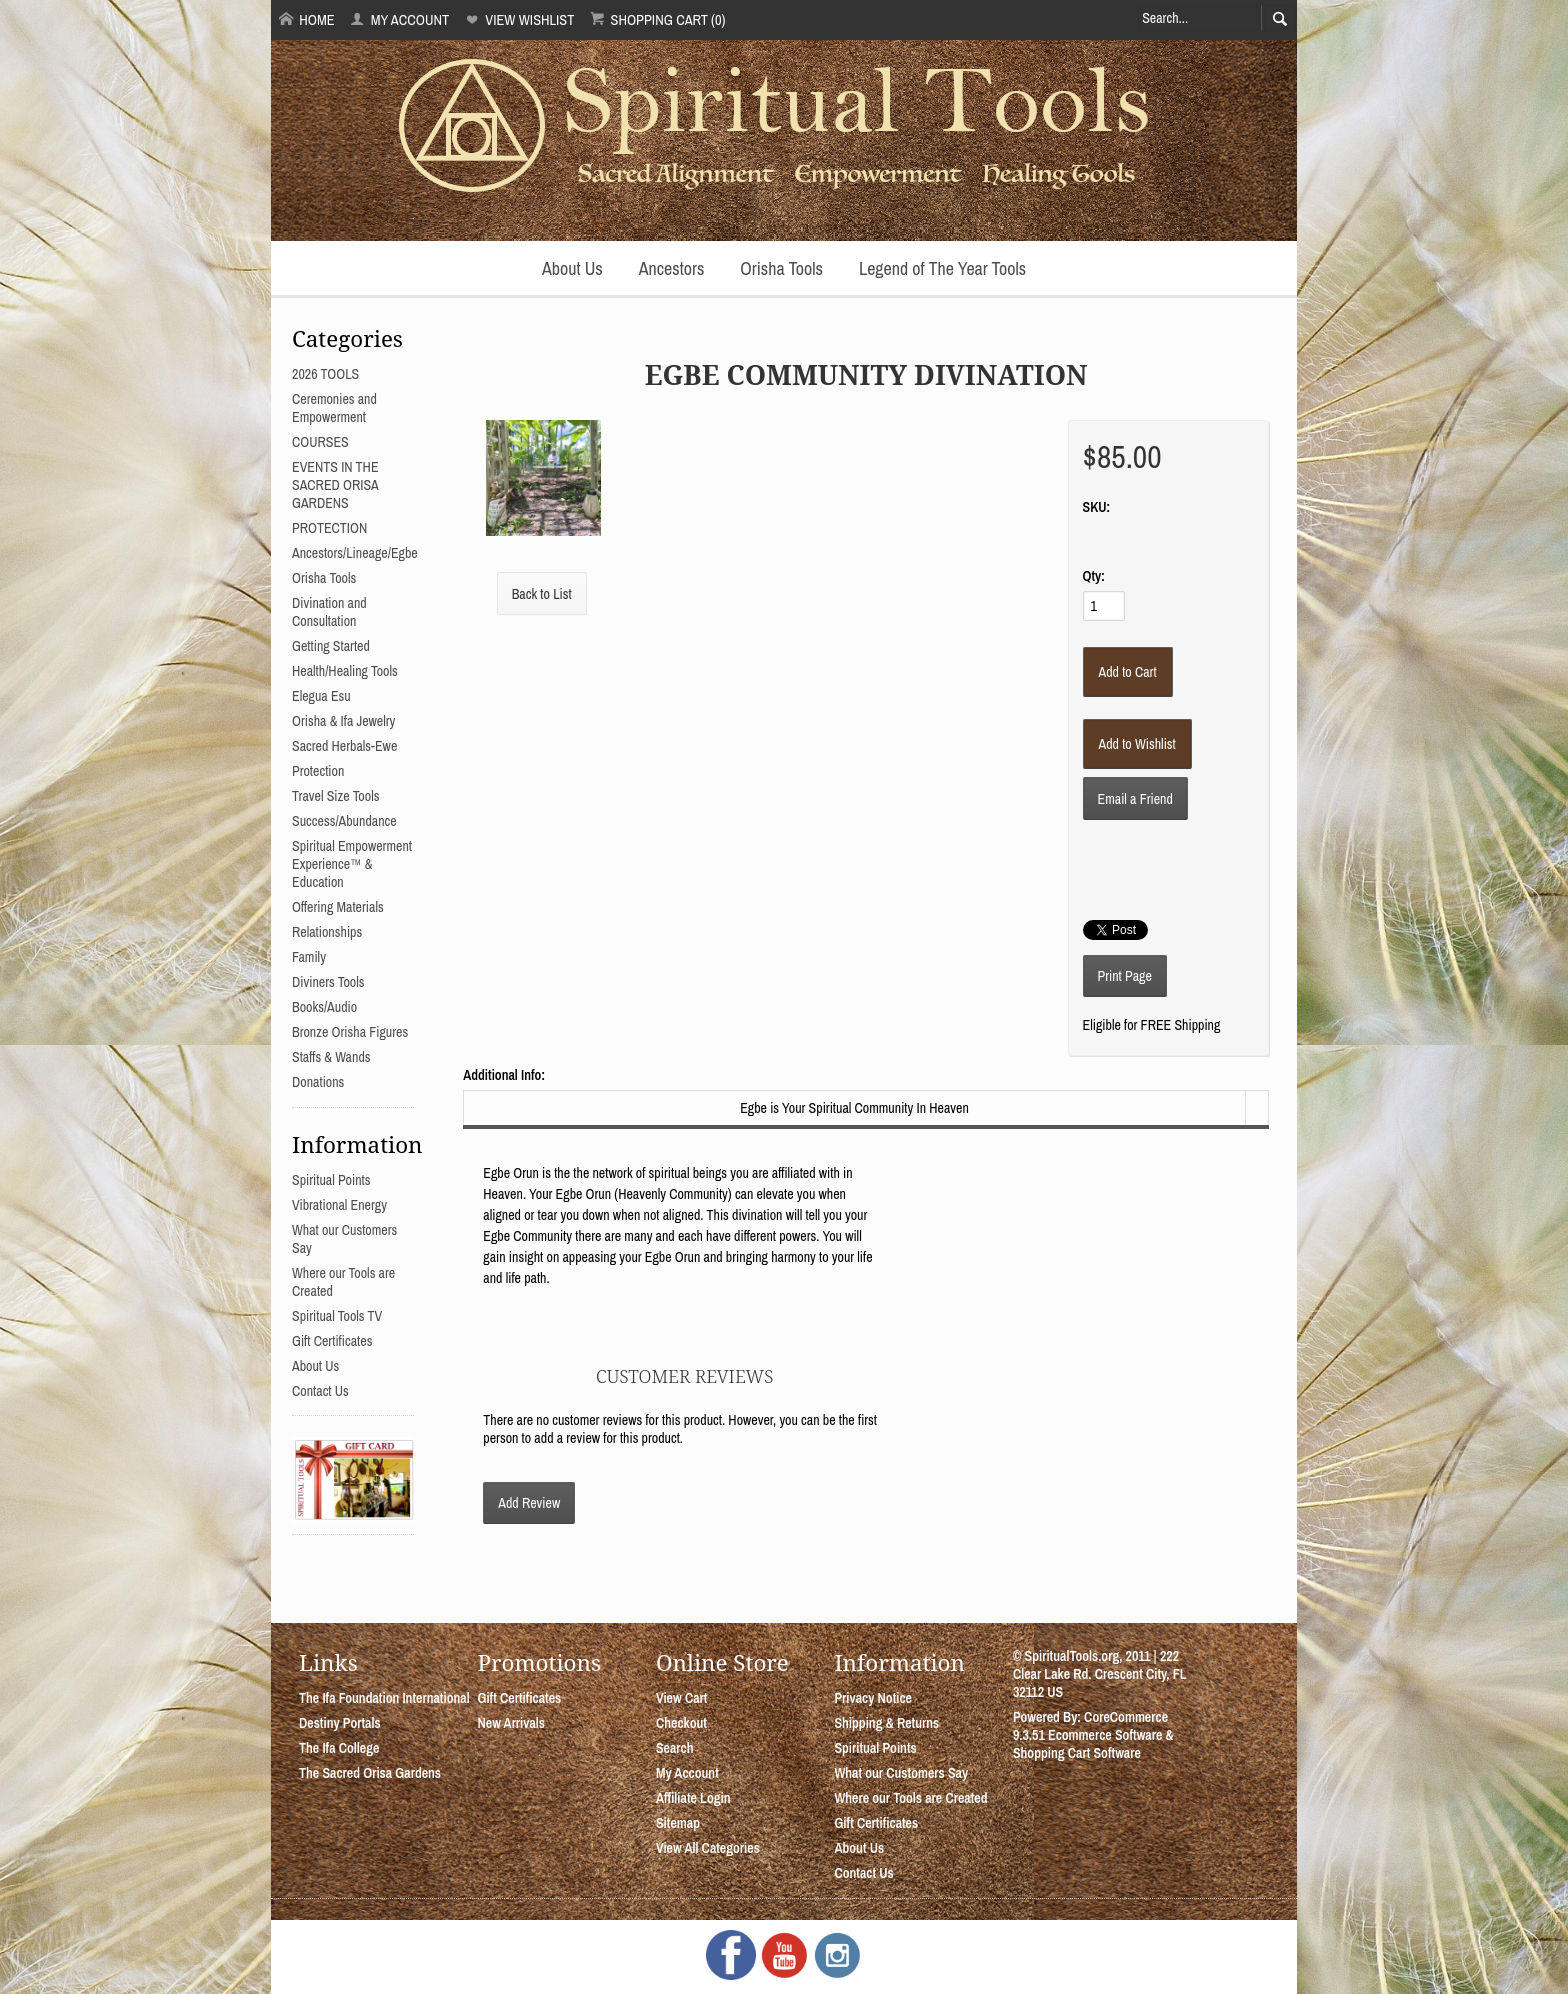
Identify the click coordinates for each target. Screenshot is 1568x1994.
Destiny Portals (340, 1723)
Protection (318, 771)
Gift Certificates (332, 1341)
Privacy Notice (873, 1698)
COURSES (320, 442)
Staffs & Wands (331, 1057)
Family (309, 957)
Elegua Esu (321, 696)
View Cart (681, 1698)
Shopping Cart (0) (657, 19)
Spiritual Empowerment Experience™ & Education (352, 864)
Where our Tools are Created (910, 1798)
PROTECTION (329, 528)
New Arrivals (511, 1723)
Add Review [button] (529, 1503)
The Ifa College (339, 1748)
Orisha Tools (781, 268)
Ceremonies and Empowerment (334, 408)
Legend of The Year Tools (942, 268)
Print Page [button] (1125, 976)
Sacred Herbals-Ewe (344, 746)
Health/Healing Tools (345, 671)
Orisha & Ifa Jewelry (343, 721)
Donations (318, 1082)
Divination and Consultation (329, 612)
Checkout (681, 1723)
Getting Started (331, 646)
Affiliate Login (693, 1798)
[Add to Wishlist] (1137, 744)
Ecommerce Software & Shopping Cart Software (1093, 1744)
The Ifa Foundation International (384, 1698)
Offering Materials (338, 907)
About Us (572, 268)
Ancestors (672, 268)
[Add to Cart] (1128, 672)
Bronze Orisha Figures (350, 1032)
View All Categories (708, 1848)
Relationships (327, 932)
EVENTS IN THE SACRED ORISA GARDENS (335, 485)
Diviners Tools (328, 982)
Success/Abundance (344, 821)
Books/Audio (324, 1007)
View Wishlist (519, 19)
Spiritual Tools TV (337, 1316)
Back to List (542, 594)
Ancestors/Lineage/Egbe (355, 553)
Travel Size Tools (335, 796)
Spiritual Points (331, 1180)
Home (307, 19)
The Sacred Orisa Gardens (370, 1773)
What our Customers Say (901, 1773)
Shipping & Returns (886, 1723)
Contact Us (320, 1391)
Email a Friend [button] (1135, 799)
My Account (399, 19)
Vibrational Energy (339, 1205)
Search (675, 1748)
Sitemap (678, 1823)
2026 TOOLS (325, 374)
